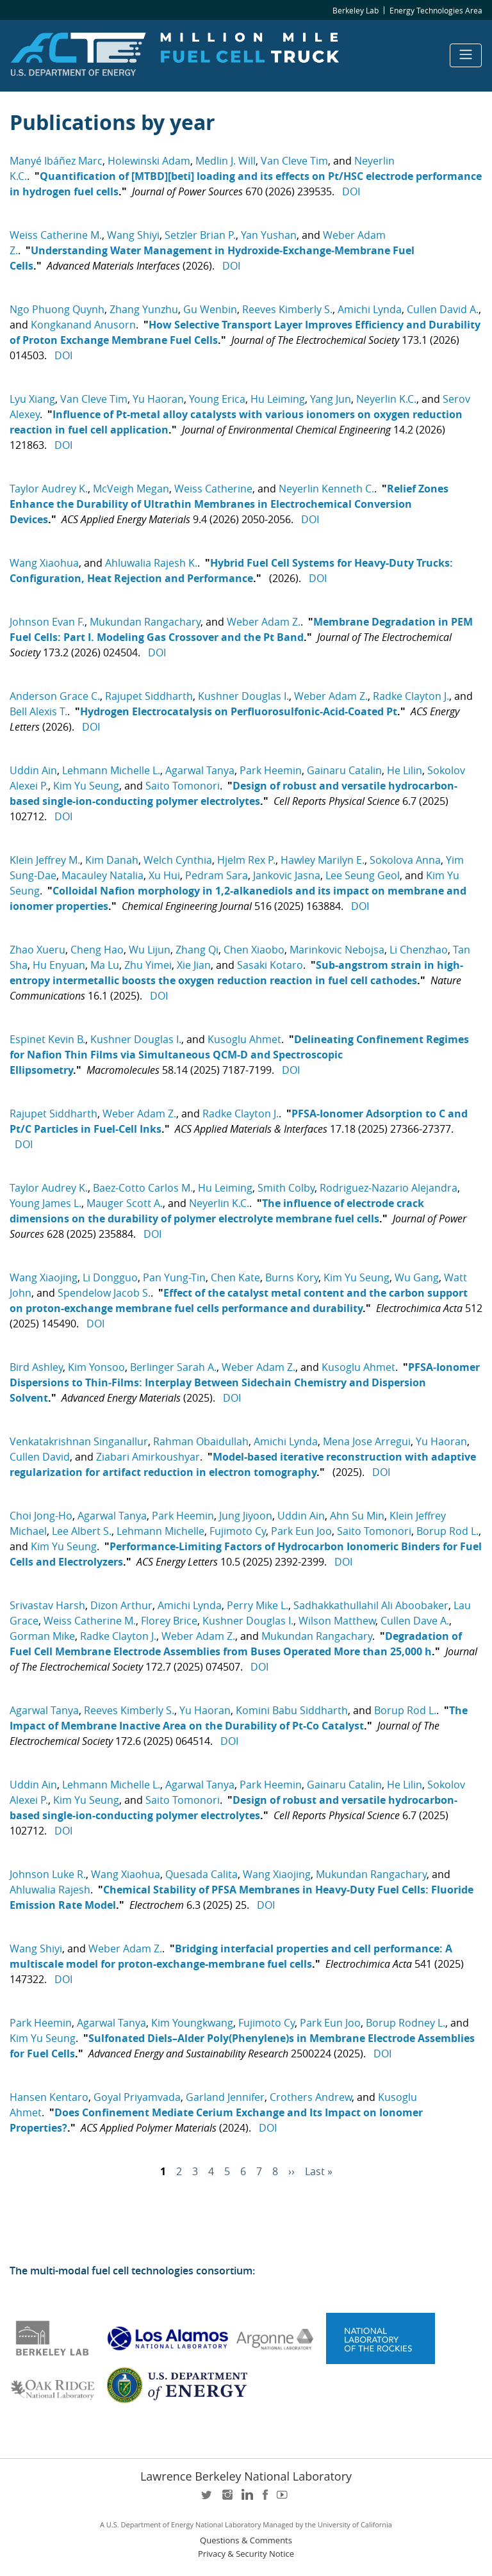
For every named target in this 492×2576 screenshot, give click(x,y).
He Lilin (404, 770)
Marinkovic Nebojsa (337, 950)
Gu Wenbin (210, 309)
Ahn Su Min (357, 1516)
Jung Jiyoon (245, 1516)
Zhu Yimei (148, 965)
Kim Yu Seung (86, 786)
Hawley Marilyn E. (323, 860)
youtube (284, 2499)
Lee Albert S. (81, 1531)
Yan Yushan (269, 235)
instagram (226, 2499)
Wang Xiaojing (44, 1277)
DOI (351, 191)
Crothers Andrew (311, 2097)
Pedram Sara (216, 875)
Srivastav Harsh (47, 1605)
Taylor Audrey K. (49, 489)
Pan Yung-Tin (174, 1277)
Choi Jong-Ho (41, 1516)
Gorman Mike (42, 1636)
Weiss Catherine (213, 489)
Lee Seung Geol (362, 875)
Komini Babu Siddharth (292, 1710)
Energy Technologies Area (436, 10)
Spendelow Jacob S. (104, 1293)
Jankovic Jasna (286, 875)
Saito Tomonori (182, 786)
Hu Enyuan (59, 965)
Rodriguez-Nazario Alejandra (388, 1188)
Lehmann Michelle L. (111, 770)
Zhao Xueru (37, 950)
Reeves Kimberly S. (287, 309)
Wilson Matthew (337, 1621)
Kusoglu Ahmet (244, 1039)
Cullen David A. (443, 309)
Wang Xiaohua (44, 563)
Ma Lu (104, 965)
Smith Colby (286, 1188)
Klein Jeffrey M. (45, 860)
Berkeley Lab (355, 10)
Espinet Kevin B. (47, 1039)
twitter (207, 2499)
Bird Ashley (36, 1367)
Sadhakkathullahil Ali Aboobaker (370, 1605)
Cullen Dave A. (415, 1621)
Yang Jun (330, 399)
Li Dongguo (110, 1277)
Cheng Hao (97, 950)
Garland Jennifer (225, 2097)
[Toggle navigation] (466, 55)
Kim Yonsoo (96, 1367)
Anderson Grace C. (55, 696)
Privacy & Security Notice (246, 2554)
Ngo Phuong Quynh (57, 309)
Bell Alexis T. (38, 711)
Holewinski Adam (149, 161)
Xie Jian (194, 965)
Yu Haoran (158, 399)
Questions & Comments (246, 2540)
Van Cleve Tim (294, 161)
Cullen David (40, 1457)
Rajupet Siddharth (149, 696)
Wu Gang (417, 1277)
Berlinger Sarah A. (173, 1367)
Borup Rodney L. (405, 2023)
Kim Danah (111, 860)
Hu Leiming (277, 399)
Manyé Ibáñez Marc (56, 161)
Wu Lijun (149, 950)
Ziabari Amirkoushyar (148, 1457)
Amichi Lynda (370, 309)
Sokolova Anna (405, 860)
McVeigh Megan (131, 489)
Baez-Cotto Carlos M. (143, 1188)
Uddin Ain (33, 770)
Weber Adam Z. (263, 622)
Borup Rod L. (447, 1531)
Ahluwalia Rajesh (50, 1890)
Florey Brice (169, 1621)
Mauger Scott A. (124, 1203)
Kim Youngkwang (192, 2023)
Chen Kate (235, 1277)
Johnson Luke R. (48, 1874)
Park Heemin (271, 770)
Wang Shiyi (133, 235)
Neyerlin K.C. (386, 399)
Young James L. (45, 1203)
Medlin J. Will (225, 161)
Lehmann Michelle (160, 1531)
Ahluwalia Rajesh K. (151, 563)
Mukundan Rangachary (145, 622)
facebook (265, 2499)
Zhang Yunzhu (144, 309)
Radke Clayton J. (411, 696)
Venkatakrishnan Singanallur (79, 1441)
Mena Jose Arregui (367, 1441)
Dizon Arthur (121, 1605)
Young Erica (217, 399)
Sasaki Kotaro (270, 965)
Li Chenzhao (419, 950)
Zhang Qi (197, 950)
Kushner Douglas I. (243, 696)
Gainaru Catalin (344, 770)
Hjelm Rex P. (246, 860)
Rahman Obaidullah (201, 1441)
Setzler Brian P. (200, 235)
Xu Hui (164, 875)
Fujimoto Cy (237, 1531)
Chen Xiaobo (254, 950)
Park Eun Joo (301, 1531)
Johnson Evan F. (47, 622)
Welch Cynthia (178, 860)
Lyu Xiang (32, 399)
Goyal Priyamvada (137, 2097)
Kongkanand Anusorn (83, 325)
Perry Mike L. (257, 1605)
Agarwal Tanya (199, 770)
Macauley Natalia (103, 875)
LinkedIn (246, 2499)
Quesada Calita (201, 1874)
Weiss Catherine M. (56, 235)
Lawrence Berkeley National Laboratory (246, 2476)
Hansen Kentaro (49, 2097)
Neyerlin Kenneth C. (326, 489)
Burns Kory (291, 1277)
